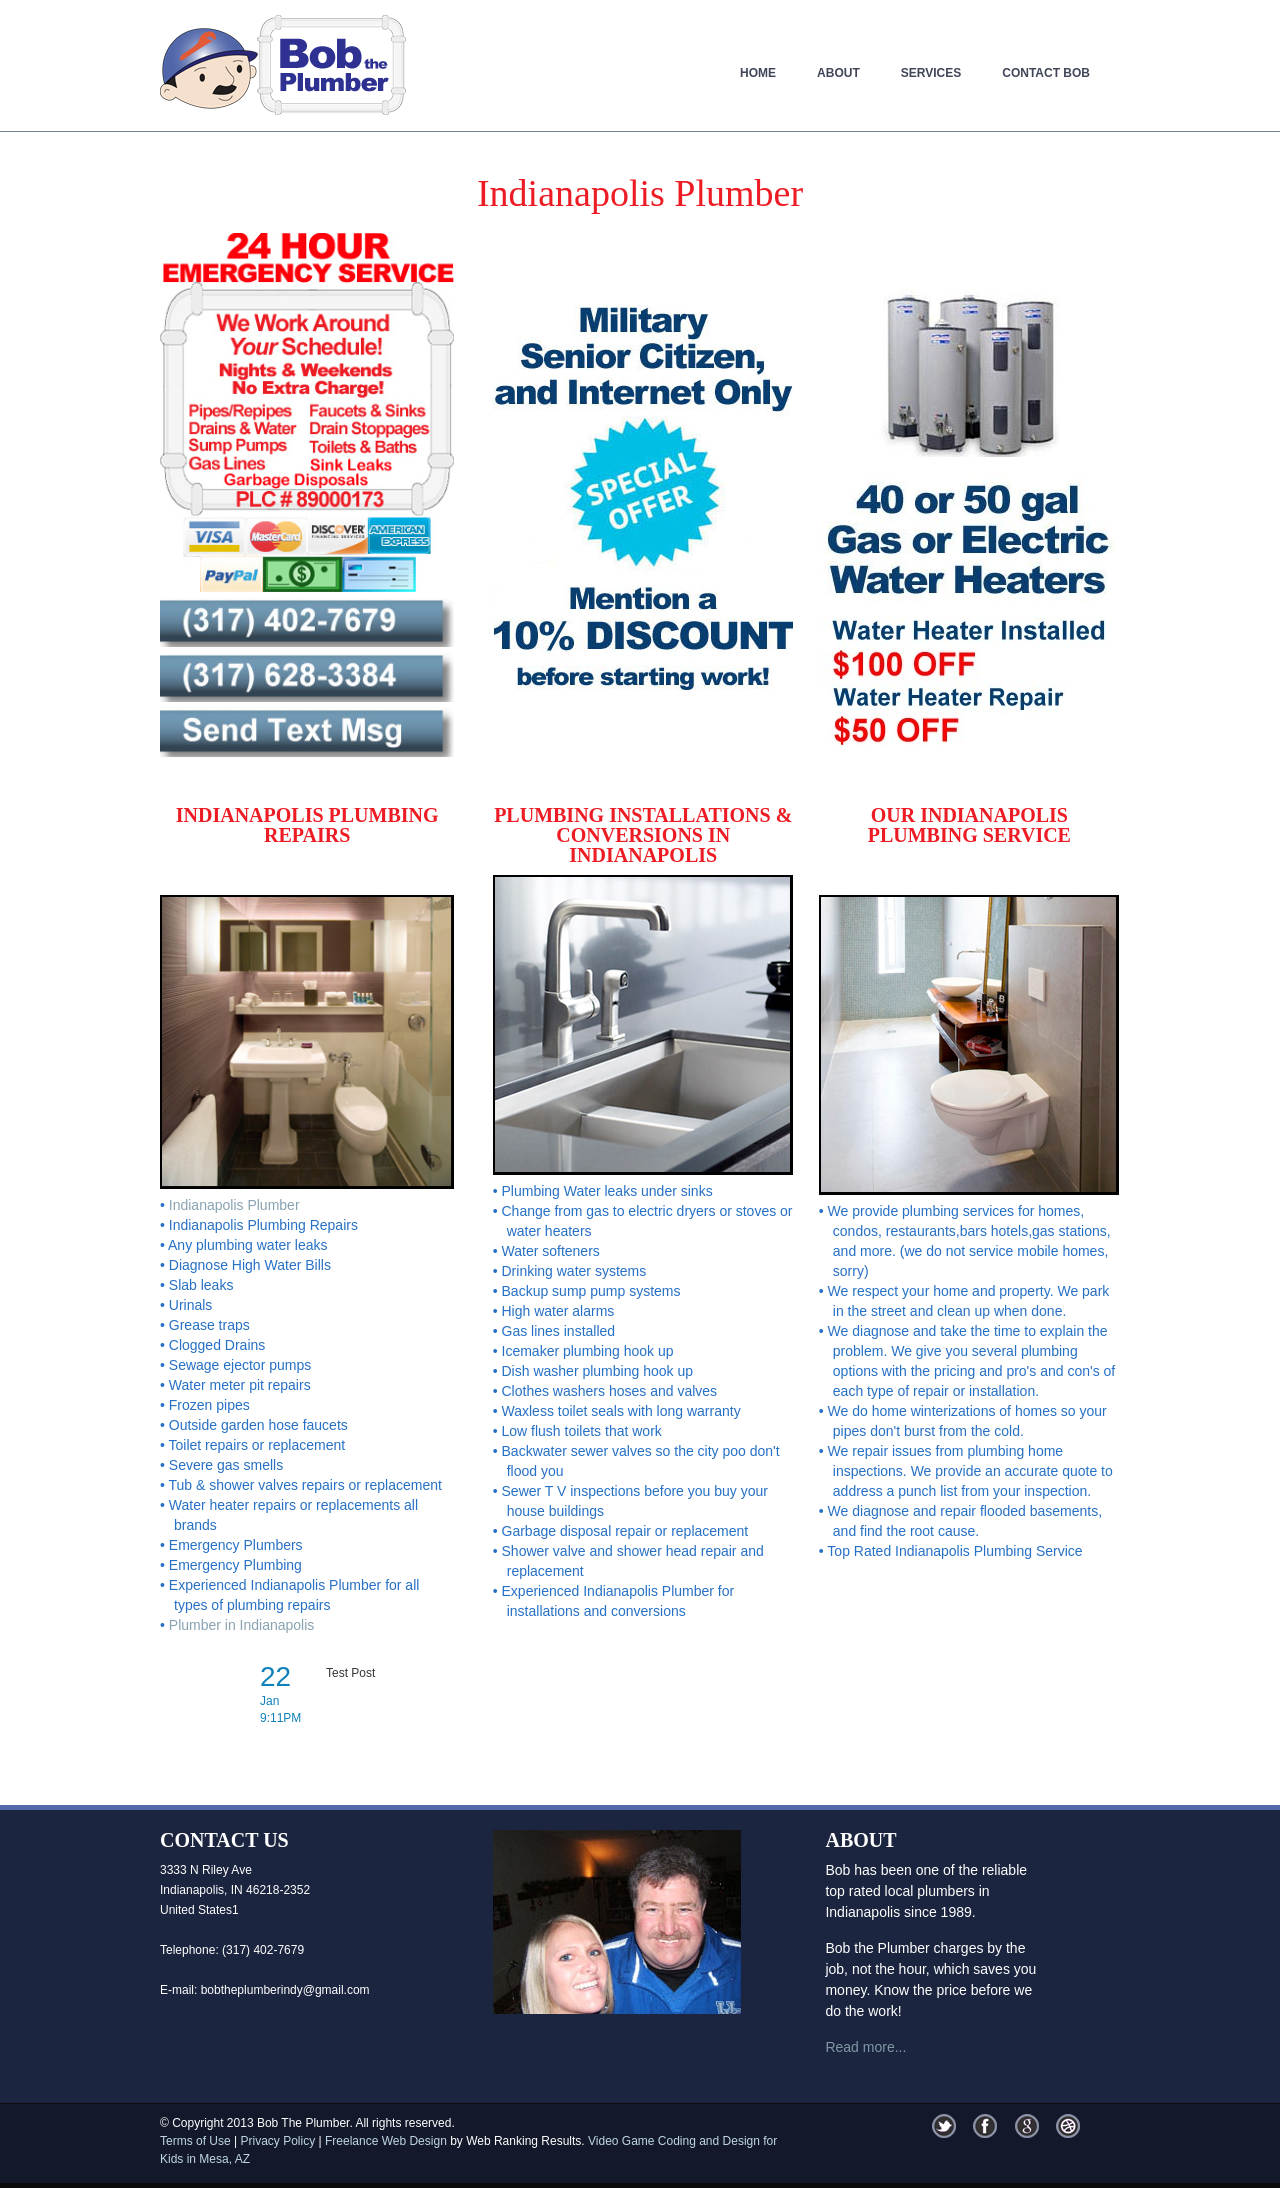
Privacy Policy (277, 2141)
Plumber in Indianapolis (242, 1625)
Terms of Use (195, 2141)
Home (758, 73)
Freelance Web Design (386, 2141)
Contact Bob (1046, 73)
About (838, 73)
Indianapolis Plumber (234, 1205)
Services (931, 73)
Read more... (865, 2047)
